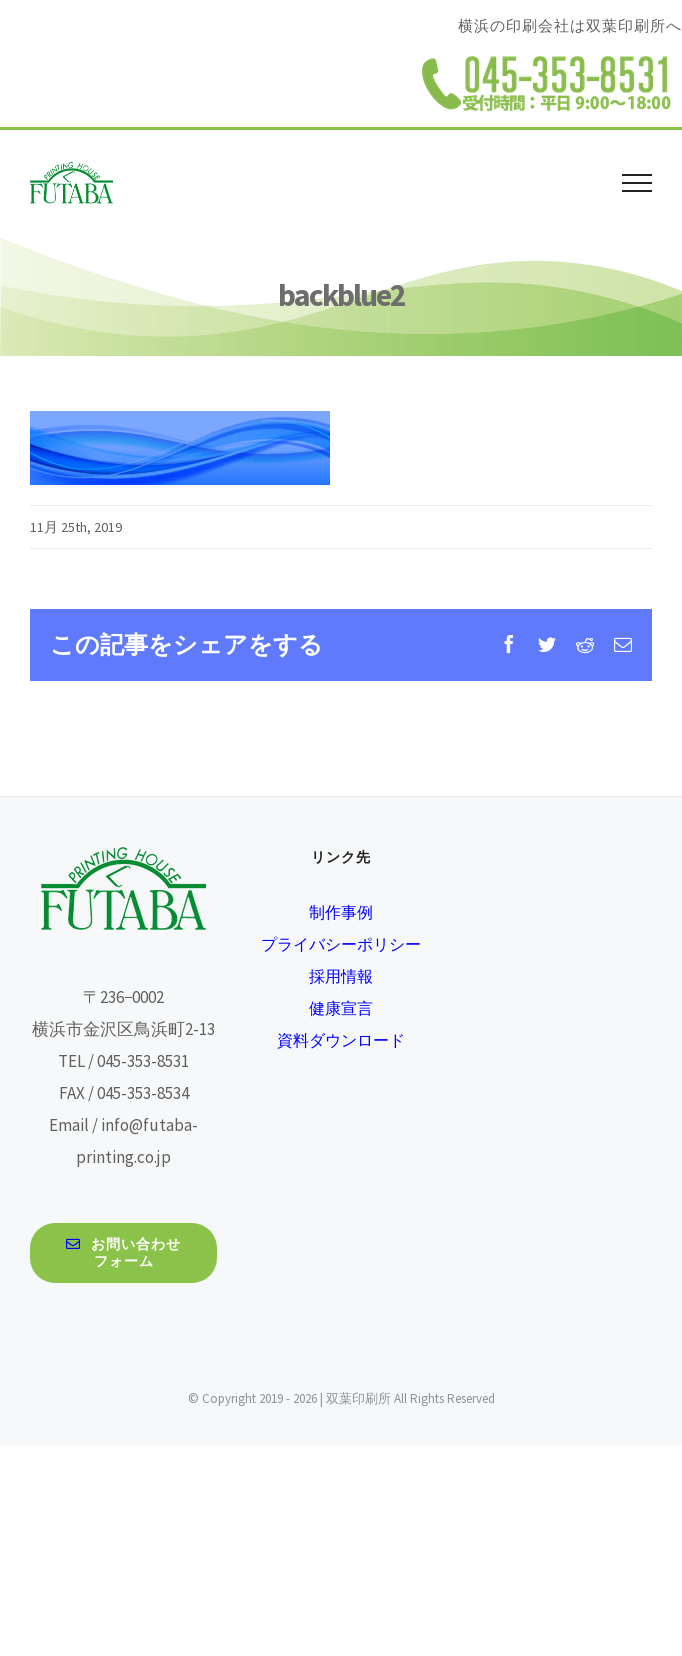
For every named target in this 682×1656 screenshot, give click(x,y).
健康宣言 (341, 1008)
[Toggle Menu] (637, 183)
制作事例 (341, 912)
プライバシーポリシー (341, 944)
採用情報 (341, 976)
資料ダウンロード (341, 1040)
